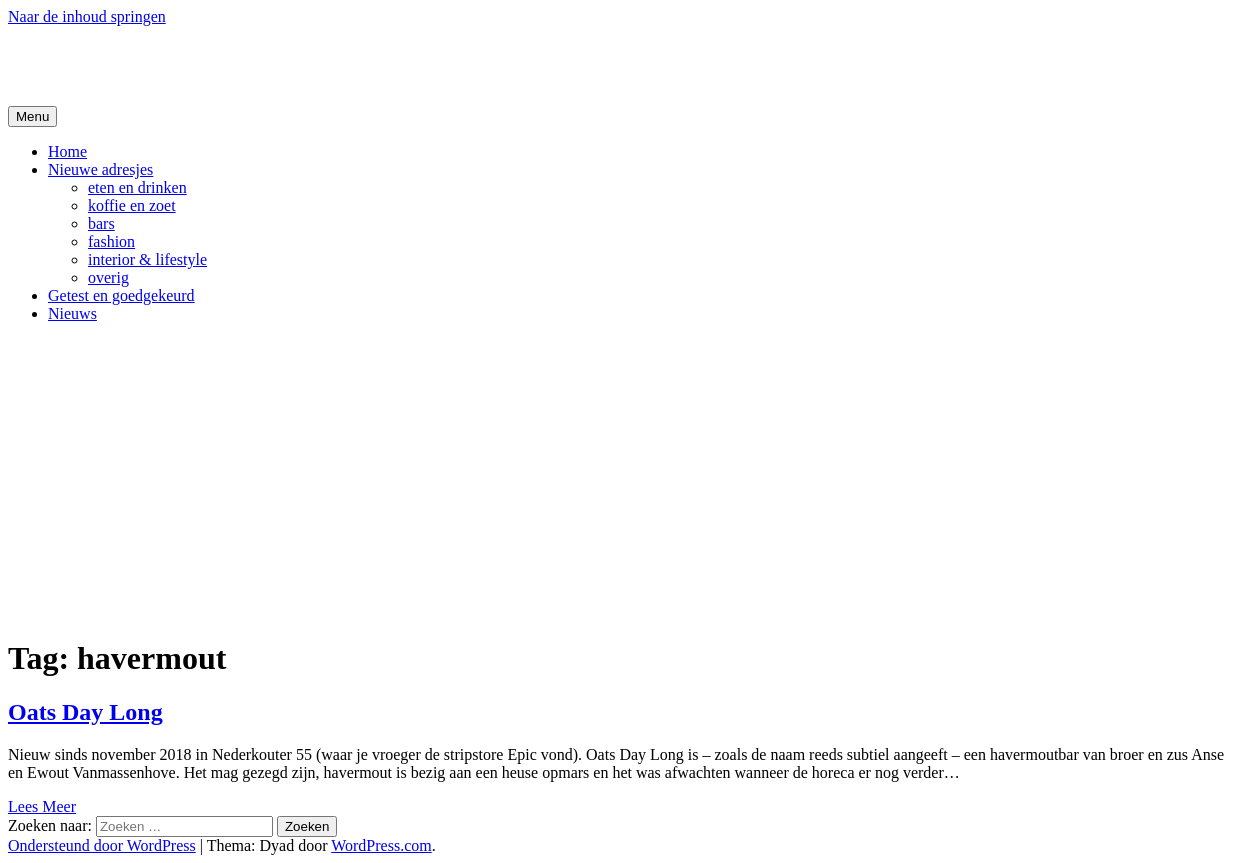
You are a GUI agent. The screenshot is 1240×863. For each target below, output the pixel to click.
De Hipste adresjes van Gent (201, 65)
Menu (32, 116)
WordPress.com (381, 845)
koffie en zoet (132, 205)
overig (108, 277)
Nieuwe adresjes (100, 169)
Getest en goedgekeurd (121, 295)
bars (101, 223)
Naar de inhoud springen (87, 16)
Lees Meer (42, 806)
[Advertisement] (620, 479)
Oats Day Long (85, 712)
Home (67, 151)
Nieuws (72, 313)
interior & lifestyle (147, 259)
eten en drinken (137, 187)
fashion (111, 241)
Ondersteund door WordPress (102, 845)
